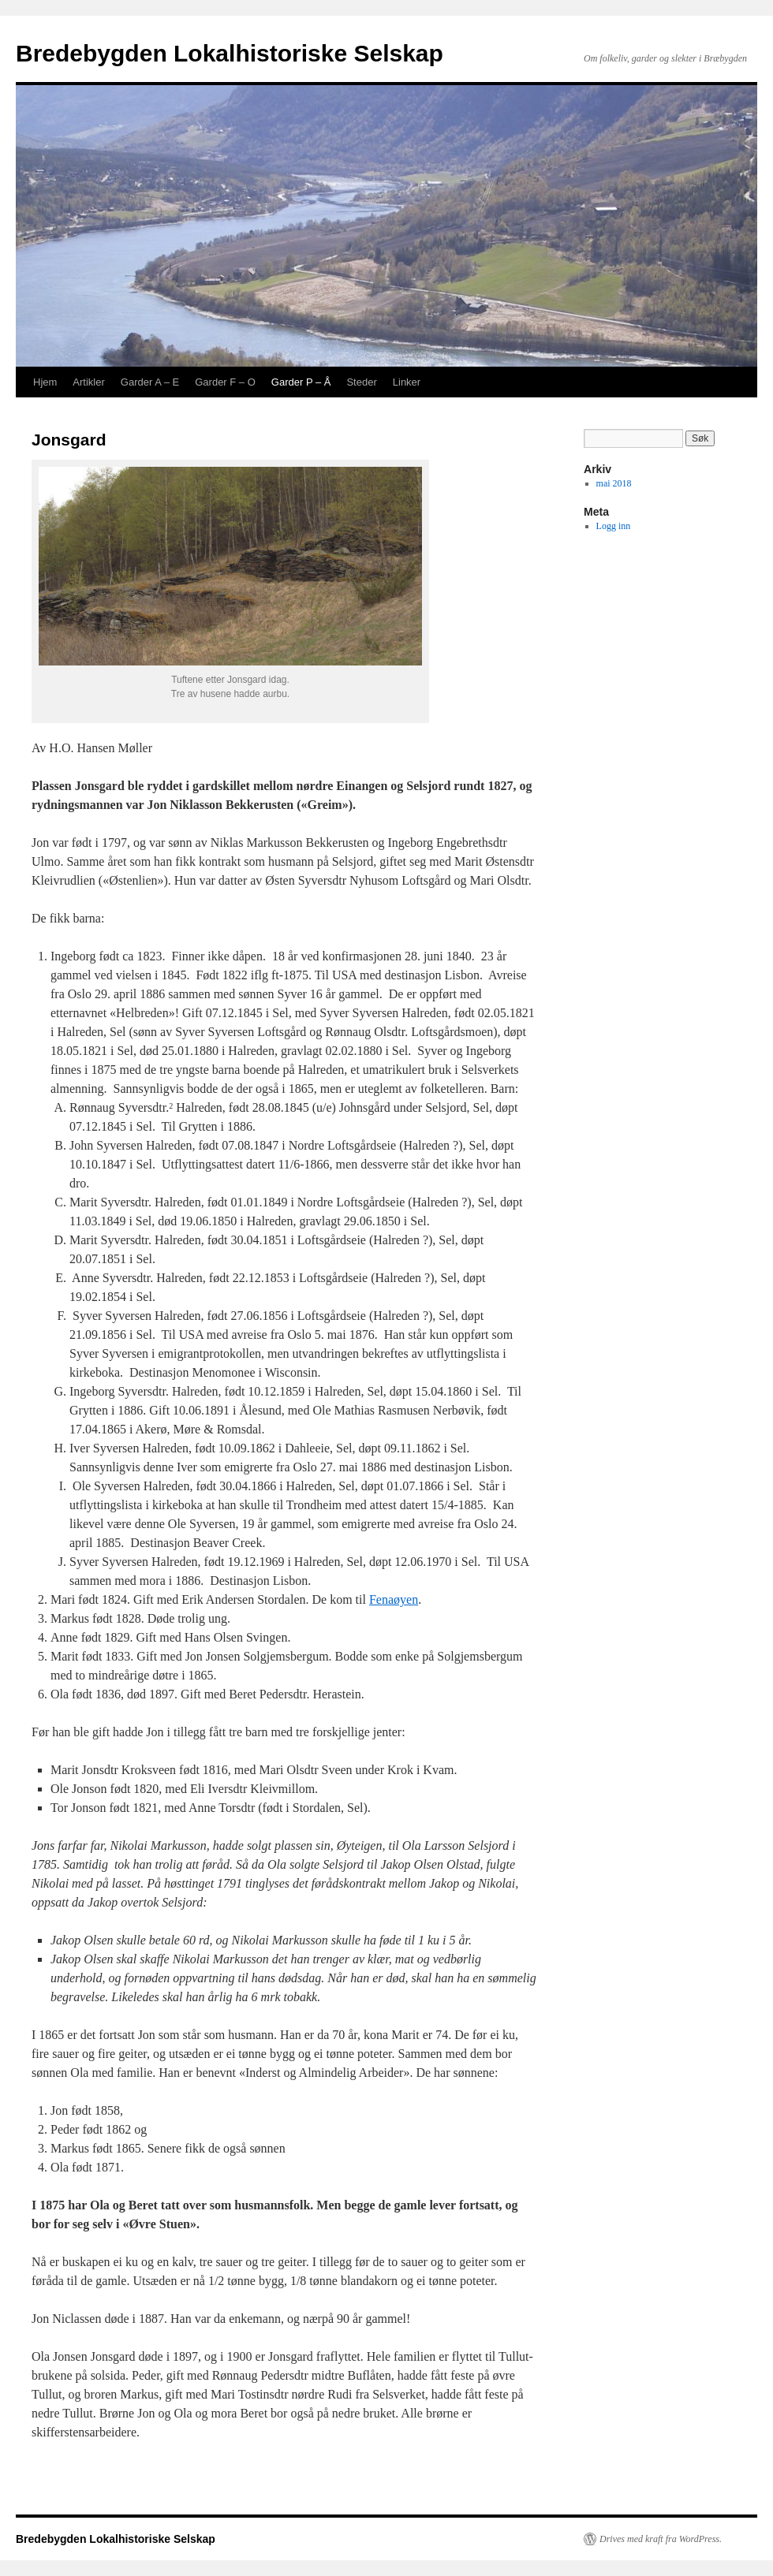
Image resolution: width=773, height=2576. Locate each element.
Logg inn (613, 525)
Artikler (88, 382)
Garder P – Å (301, 382)
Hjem (45, 382)
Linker (406, 382)
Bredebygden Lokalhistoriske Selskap (229, 53)
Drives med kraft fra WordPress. (660, 2538)
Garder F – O (225, 382)
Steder (361, 382)
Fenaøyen (393, 1599)
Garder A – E (150, 382)
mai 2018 (614, 483)
